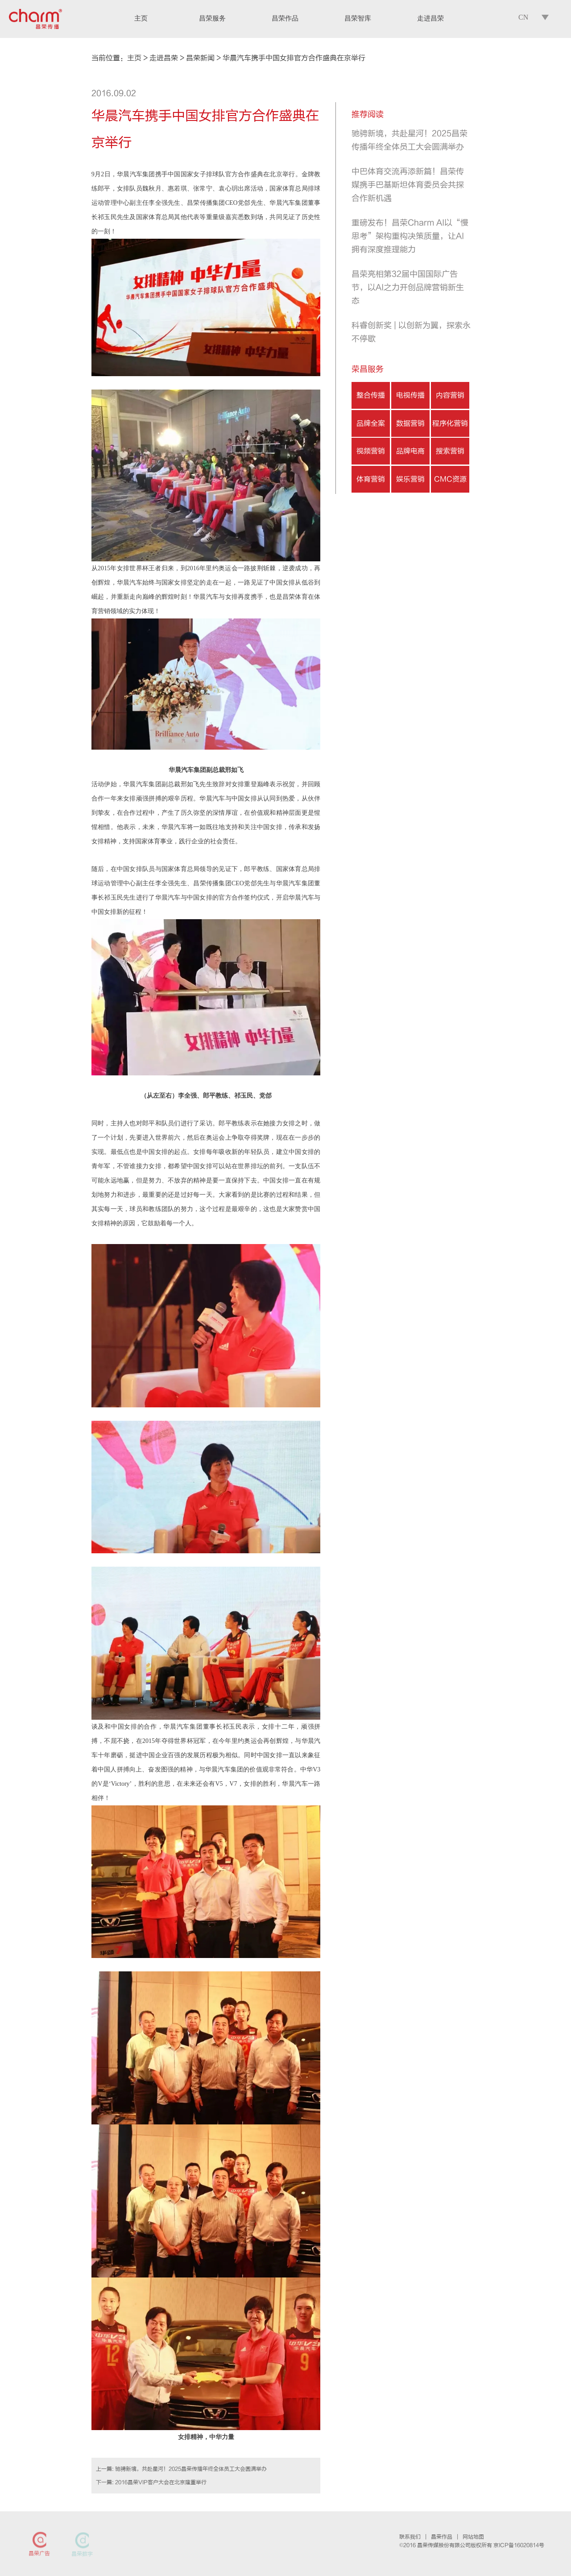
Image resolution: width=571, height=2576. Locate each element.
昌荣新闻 (200, 58)
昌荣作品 (441, 2537)
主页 (134, 58)
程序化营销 (450, 423)
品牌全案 (370, 423)
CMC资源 (450, 479)
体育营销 (370, 479)
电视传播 (410, 395)
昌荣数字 (82, 2554)
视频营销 (370, 451)
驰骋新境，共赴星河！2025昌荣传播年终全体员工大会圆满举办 (191, 2469)
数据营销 (410, 423)
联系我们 (410, 2537)
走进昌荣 (163, 58)
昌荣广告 (39, 2554)
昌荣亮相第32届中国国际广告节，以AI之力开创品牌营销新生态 (408, 288)
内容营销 (450, 395)
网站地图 (473, 2537)
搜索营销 (450, 451)
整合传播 (370, 395)
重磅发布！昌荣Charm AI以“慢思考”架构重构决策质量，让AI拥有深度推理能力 (410, 236)
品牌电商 (410, 451)
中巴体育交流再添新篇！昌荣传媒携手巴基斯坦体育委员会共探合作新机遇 (408, 185)
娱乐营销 (410, 479)
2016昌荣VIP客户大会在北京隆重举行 (161, 2482)
